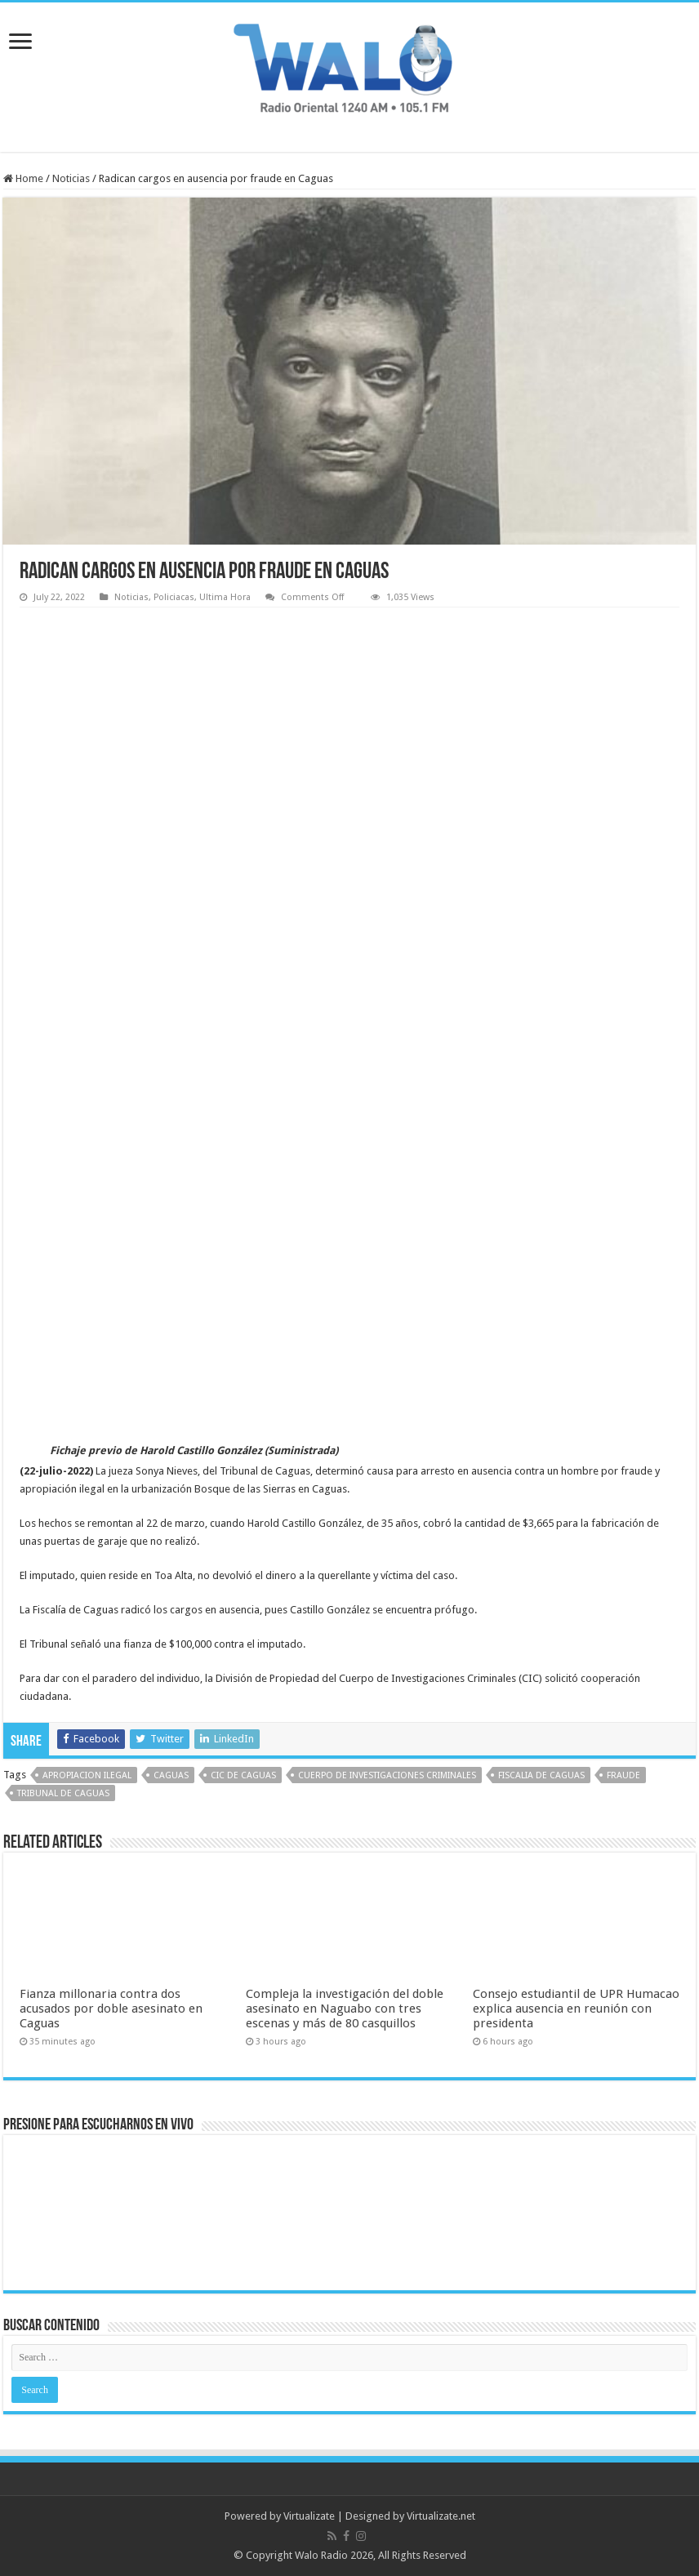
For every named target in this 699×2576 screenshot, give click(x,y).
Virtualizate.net (441, 2516)
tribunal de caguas (63, 1793)
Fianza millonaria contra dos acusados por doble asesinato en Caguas (111, 2009)
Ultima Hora (225, 597)
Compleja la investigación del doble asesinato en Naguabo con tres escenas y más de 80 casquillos (344, 2009)
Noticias (71, 178)
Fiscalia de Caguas (541, 1775)
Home (23, 178)
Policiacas (174, 597)
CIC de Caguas (243, 1775)
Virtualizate (309, 2516)
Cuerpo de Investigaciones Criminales (387, 1775)
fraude (623, 1775)
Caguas (171, 1775)
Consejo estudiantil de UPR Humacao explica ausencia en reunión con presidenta (576, 2009)
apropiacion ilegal (86, 1775)
